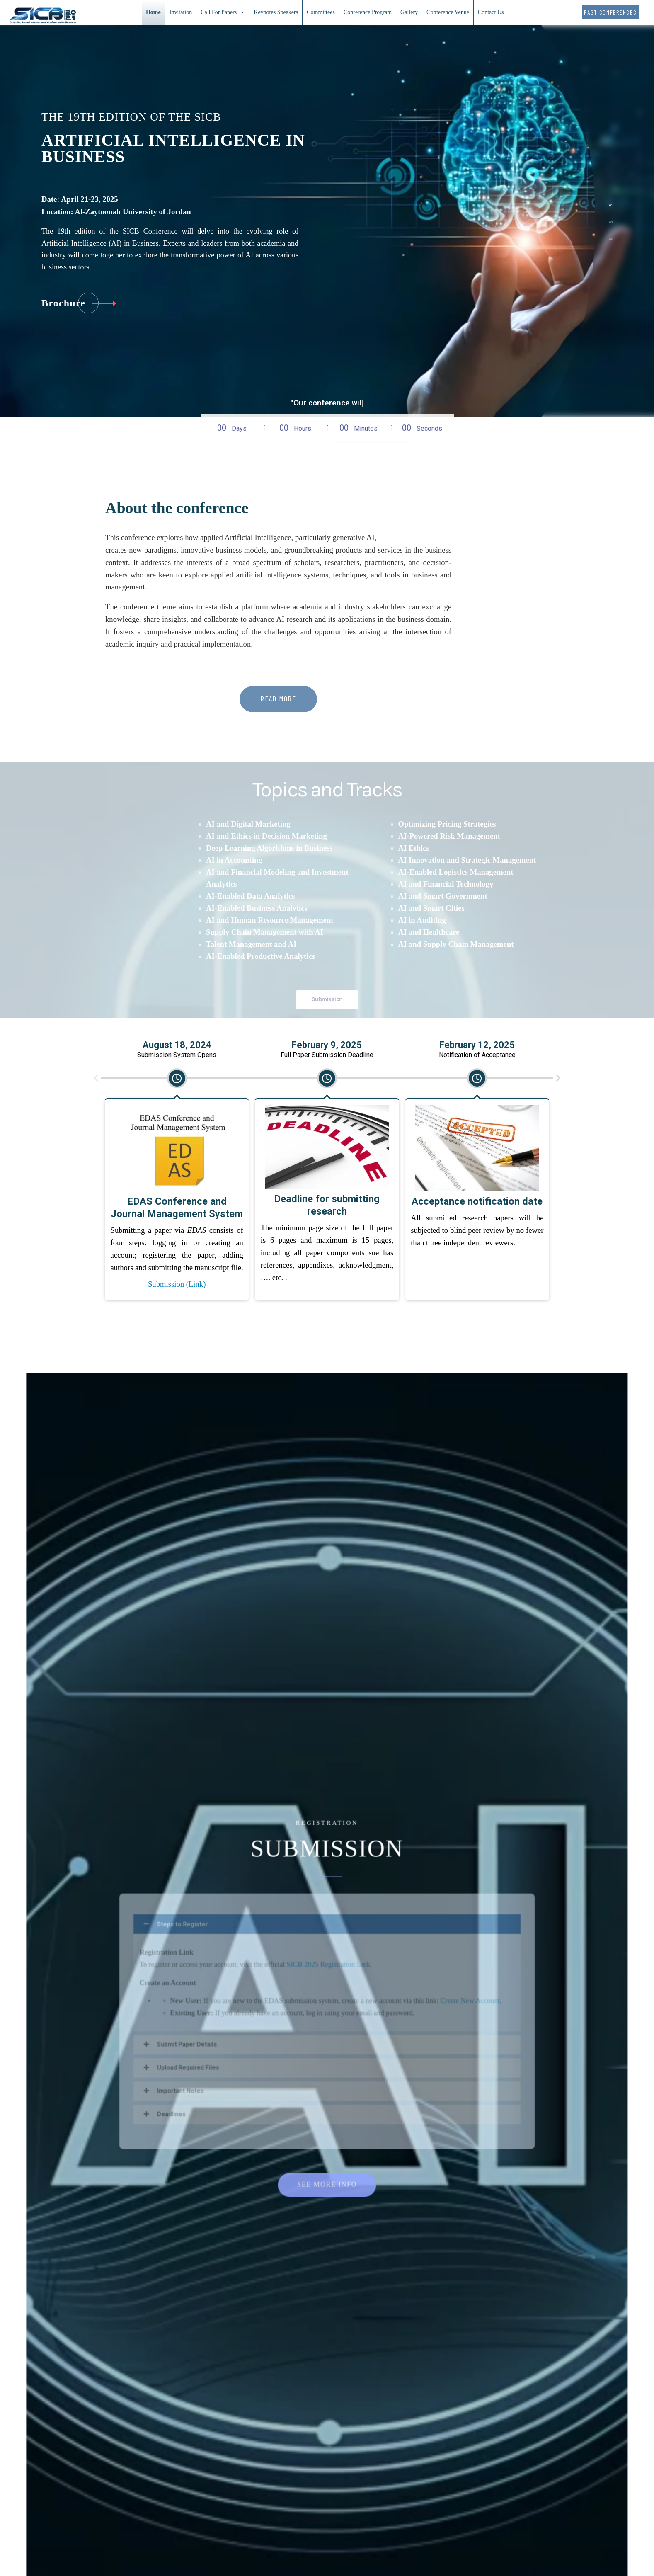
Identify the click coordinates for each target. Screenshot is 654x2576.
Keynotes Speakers (276, 12)
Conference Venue (447, 12)
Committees (321, 12)
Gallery (409, 12)
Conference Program (368, 12)
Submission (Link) (177, 73)
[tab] (608, 200)
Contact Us (491, 12)
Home (153, 12)
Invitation (181, 12)
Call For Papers (223, 12)
